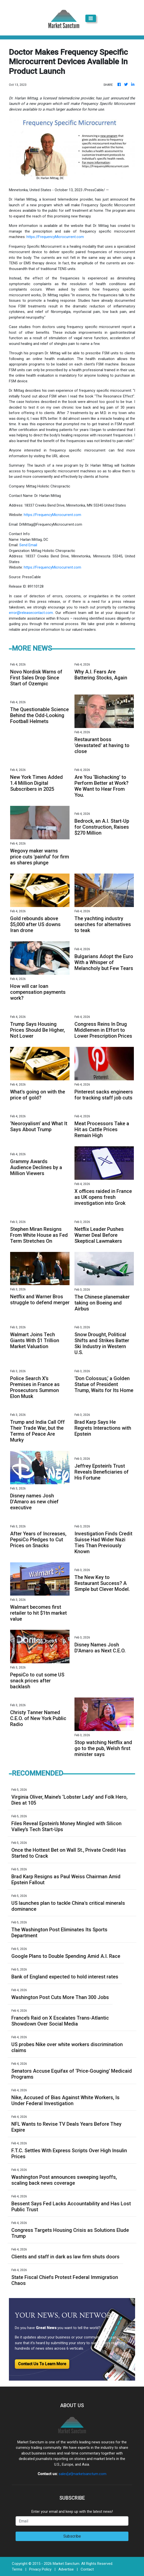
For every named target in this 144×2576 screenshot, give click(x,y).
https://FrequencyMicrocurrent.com (55, 237)
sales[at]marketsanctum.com (82, 2474)
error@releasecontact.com (31, 612)
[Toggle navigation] (90, 18)
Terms (17, 2569)
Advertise (66, 2569)
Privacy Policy (40, 2569)
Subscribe (72, 2536)
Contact (87, 2569)
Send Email (28, 545)
